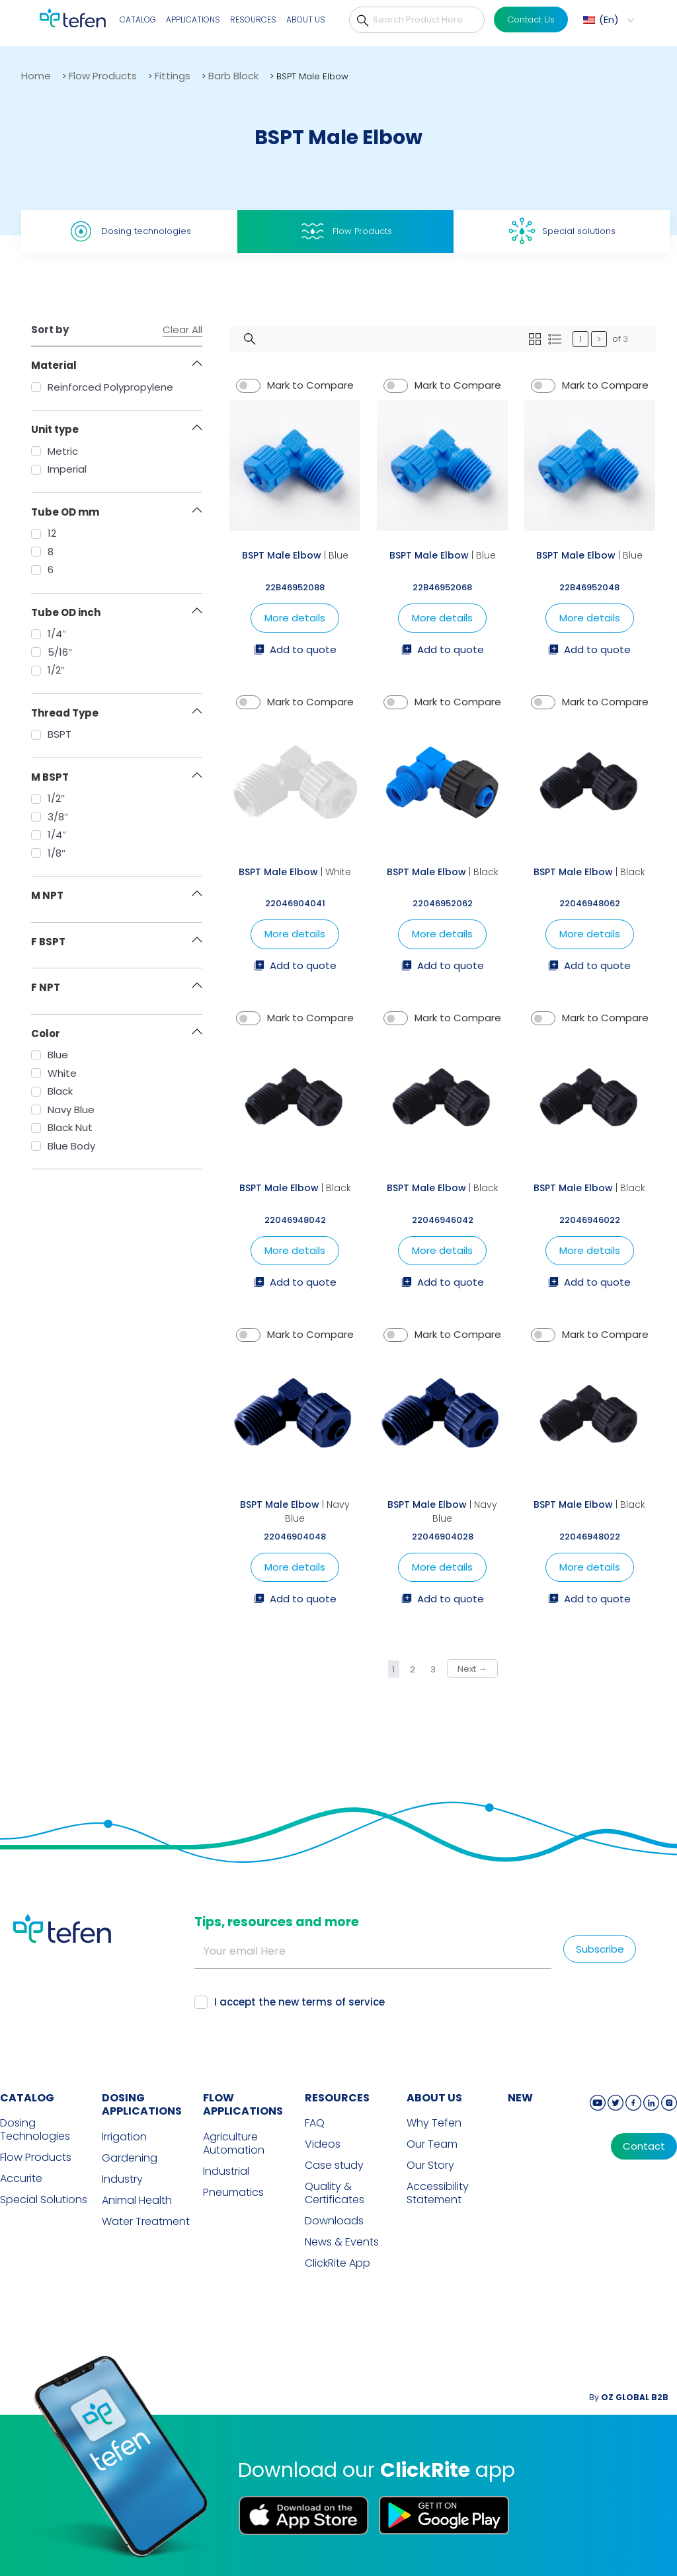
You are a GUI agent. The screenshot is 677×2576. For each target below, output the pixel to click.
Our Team (432, 2144)
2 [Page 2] (412, 1669)
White (54, 1073)
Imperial (59, 469)
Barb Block (233, 76)
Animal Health (137, 2200)
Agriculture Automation (233, 2143)
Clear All (182, 329)
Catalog (138, 19)
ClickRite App (337, 2263)
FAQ (315, 2123)
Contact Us (531, 19)
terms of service (343, 2002)
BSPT (51, 734)
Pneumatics (233, 2192)
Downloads (334, 2221)
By (628, 2397)
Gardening (129, 2158)
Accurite (21, 2178)
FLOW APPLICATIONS (243, 2104)
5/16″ (51, 652)
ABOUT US (434, 2097)
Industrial (226, 2171)
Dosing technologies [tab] (129, 231)
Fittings (172, 76)
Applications (193, 19)
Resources (253, 19)
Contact (644, 2146)
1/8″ (48, 853)
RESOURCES (337, 2097)
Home (36, 76)
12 (43, 533)
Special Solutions (43, 2199)
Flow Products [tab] (345, 231)
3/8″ (49, 817)
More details (294, 618)
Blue (49, 1055)
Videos (322, 2144)
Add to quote (295, 650)
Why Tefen (434, 2123)
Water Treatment (146, 2221)
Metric (54, 451)
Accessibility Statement (438, 2193)
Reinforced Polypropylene (102, 387)
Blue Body (63, 1146)
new (520, 2097)
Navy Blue (63, 1109)
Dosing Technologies (35, 2130)
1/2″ (48, 670)
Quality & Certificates (334, 2193)
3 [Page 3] (433, 1669)
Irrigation (124, 2137)
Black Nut (62, 1127)
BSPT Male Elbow (281, 555)
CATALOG (27, 2097)
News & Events (342, 2242)
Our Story (430, 2165)
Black (52, 1091)
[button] (607, 19)
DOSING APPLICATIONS (142, 2104)
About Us (305, 19)
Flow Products (103, 76)
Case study (334, 2165)
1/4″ (48, 634)
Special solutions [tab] (562, 231)
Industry (122, 2179)
